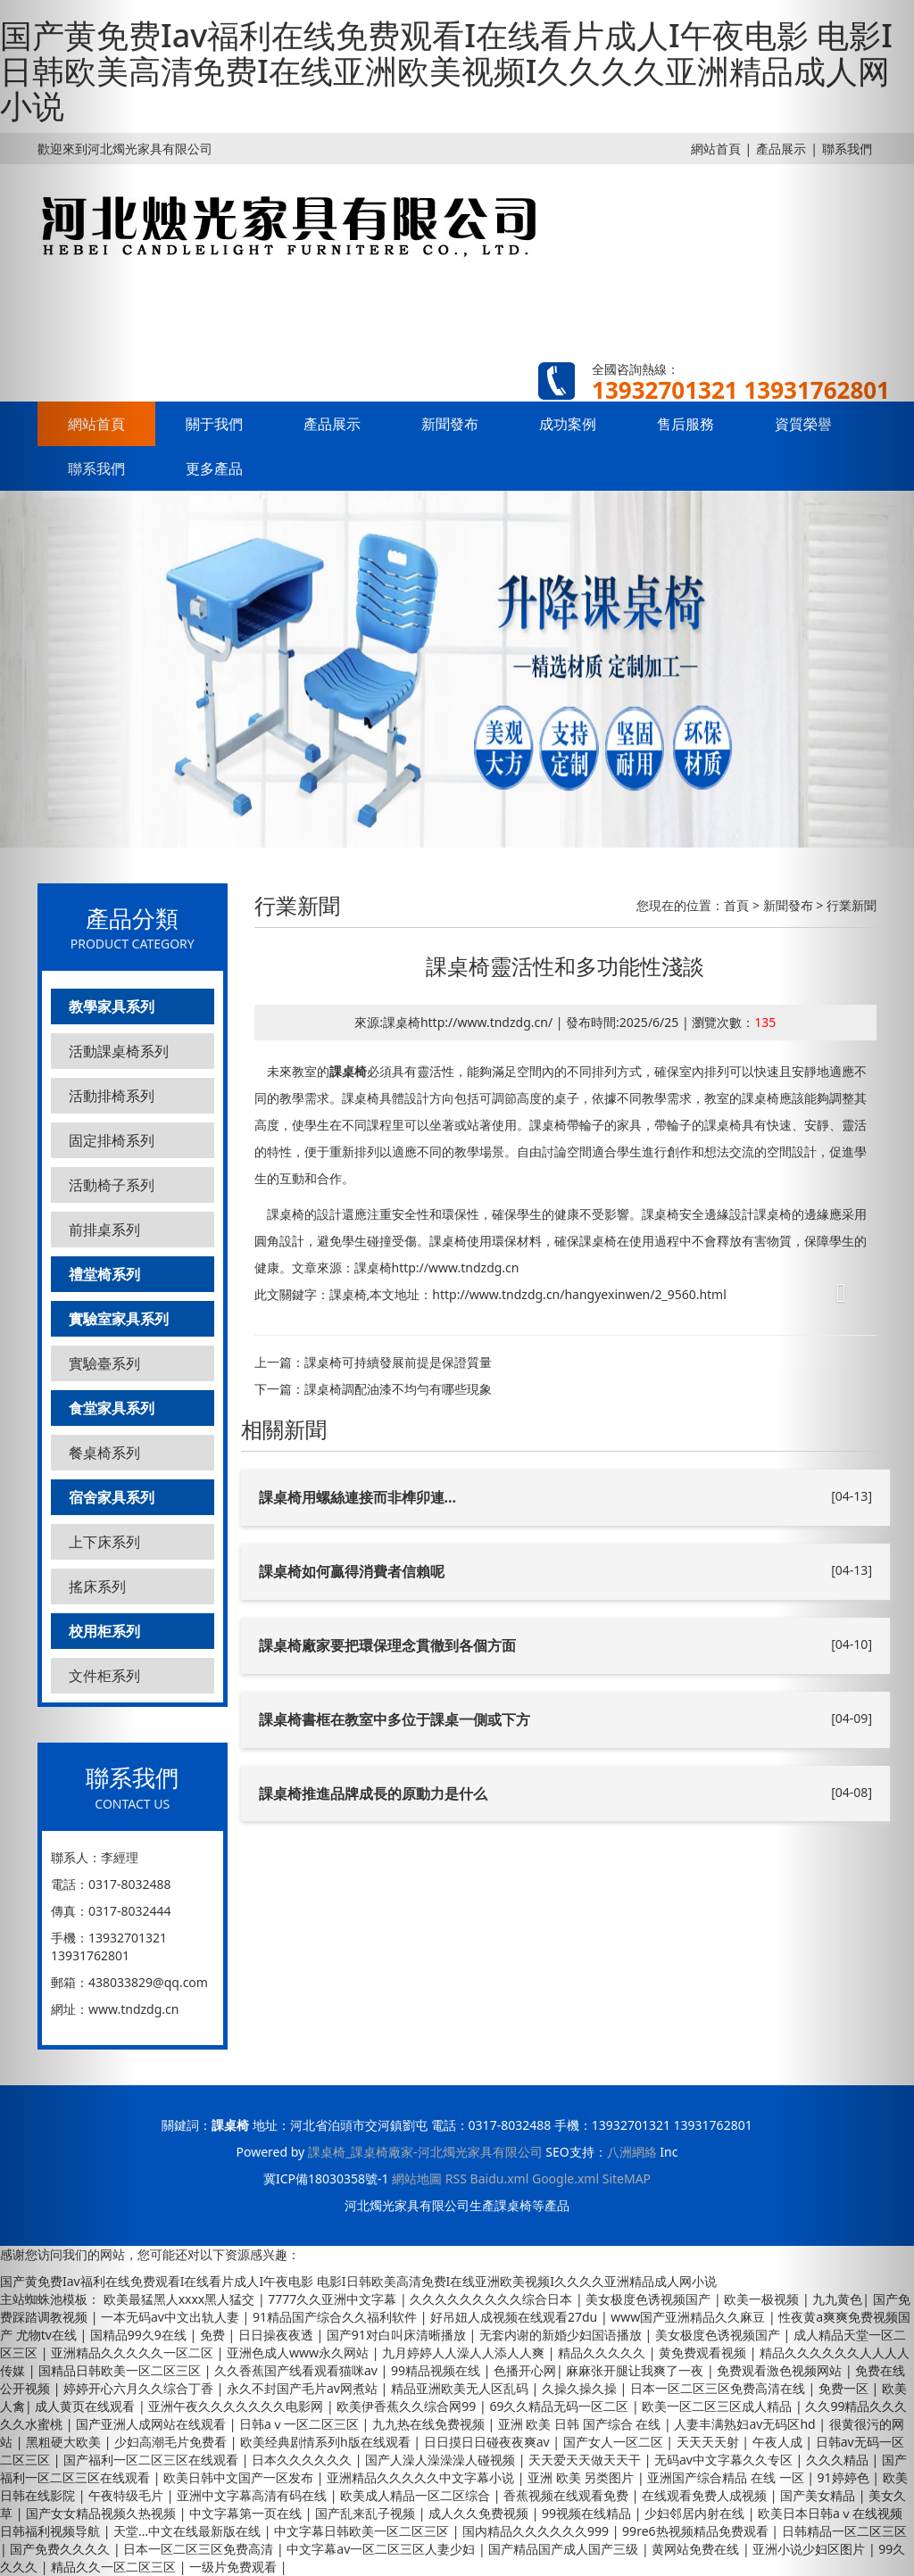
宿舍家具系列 (111, 1497)
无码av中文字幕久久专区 (725, 2459)
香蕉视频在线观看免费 (567, 2495)
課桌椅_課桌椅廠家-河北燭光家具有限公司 (425, 2151)
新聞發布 (449, 424)
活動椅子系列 (111, 1185)
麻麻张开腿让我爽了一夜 (636, 2370)
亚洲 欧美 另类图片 (582, 2477)
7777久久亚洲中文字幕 (334, 2298)
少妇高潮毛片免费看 (172, 2441)
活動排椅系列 (111, 1096)
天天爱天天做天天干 (586, 2459)
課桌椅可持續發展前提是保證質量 (398, 1362)
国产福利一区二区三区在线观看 (152, 2459)
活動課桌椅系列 (119, 1051)
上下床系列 (104, 1542)
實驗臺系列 (104, 1363)
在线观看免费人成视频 (706, 2495)
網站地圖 (417, 2178)
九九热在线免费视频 (430, 2423)
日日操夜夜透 (277, 2334)
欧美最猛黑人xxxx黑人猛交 (181, 2298)
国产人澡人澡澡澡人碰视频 (442, 2459)
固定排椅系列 (111, 1140)
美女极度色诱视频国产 (650, 2298)
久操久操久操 (581, 2388)
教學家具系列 (111, 1006)
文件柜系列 (104, 1676)
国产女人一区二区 (615, 2441)
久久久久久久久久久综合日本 (493, 2298)
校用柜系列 (104, 1631)
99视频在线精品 (588, 2513)
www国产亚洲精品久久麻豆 (690, 2316)
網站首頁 (716, 148)
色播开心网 (525, 2370)
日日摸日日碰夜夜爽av (488, 2441)
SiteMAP (626, 2178)
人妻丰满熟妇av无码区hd (746, 2423)
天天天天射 (710, 2441)
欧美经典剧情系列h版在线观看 (326, 2441)
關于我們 (214, 424)
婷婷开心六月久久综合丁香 (140, 2388)
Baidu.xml (499, 2178)
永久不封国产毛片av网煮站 (304, 2388)
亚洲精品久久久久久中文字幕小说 (422, 2477)
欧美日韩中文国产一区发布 (240, 2477)
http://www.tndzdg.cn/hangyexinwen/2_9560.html (579, 1294)
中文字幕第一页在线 (247, 2513)
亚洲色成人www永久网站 (299, 2352)
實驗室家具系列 (119, 1319)
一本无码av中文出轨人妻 (172, 2316)
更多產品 (214, 468)
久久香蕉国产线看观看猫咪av (297, 2370)
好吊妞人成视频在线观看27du (515, 2316)
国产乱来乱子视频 (367, 2513)
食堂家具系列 (111, 1408)
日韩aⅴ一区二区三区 (300, 2423)
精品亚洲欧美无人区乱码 (461, 2388)
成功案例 (567, 424)
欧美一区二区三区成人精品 (718, 2406)
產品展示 (332, 424)
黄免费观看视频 (704, 2352)
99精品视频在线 (437, 2370)
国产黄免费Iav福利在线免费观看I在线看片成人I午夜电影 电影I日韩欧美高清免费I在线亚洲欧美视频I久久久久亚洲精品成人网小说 (446, 70)
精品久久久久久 (603, 2352)
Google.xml (565, 2178)
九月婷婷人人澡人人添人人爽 (465, 2352)
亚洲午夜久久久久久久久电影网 (237, 2406)
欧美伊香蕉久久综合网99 (408, 2406)
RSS (456, 2178)
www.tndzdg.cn (133, 2008)
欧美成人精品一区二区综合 (417, 2495)
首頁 (736, 905)
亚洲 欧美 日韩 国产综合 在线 (581, 2423)
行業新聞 (852, 905)
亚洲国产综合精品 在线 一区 (727, 2477)
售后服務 (685, 424)
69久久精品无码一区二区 (560, 2406)
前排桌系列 (104, 1229)
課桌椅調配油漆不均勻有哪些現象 (398, 1388)
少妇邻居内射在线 (696, 2513)
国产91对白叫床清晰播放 (398, 2334)
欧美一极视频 (763, 2298)
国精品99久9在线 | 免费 (159, 2334)
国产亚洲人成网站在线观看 (152, 2423)
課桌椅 (348, 1071)
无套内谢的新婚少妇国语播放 (562, 2334)
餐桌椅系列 (104, 1452)
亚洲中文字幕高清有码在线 (253, 2495)
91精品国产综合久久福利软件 (336, 2316)
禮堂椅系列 (104, 1274)
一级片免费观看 (234, 2566)
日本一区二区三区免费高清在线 (719, 2388)
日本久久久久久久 (303, 2459)
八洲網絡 (632, 2151)
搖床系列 (97, 1586)
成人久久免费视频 (480, 2513)
